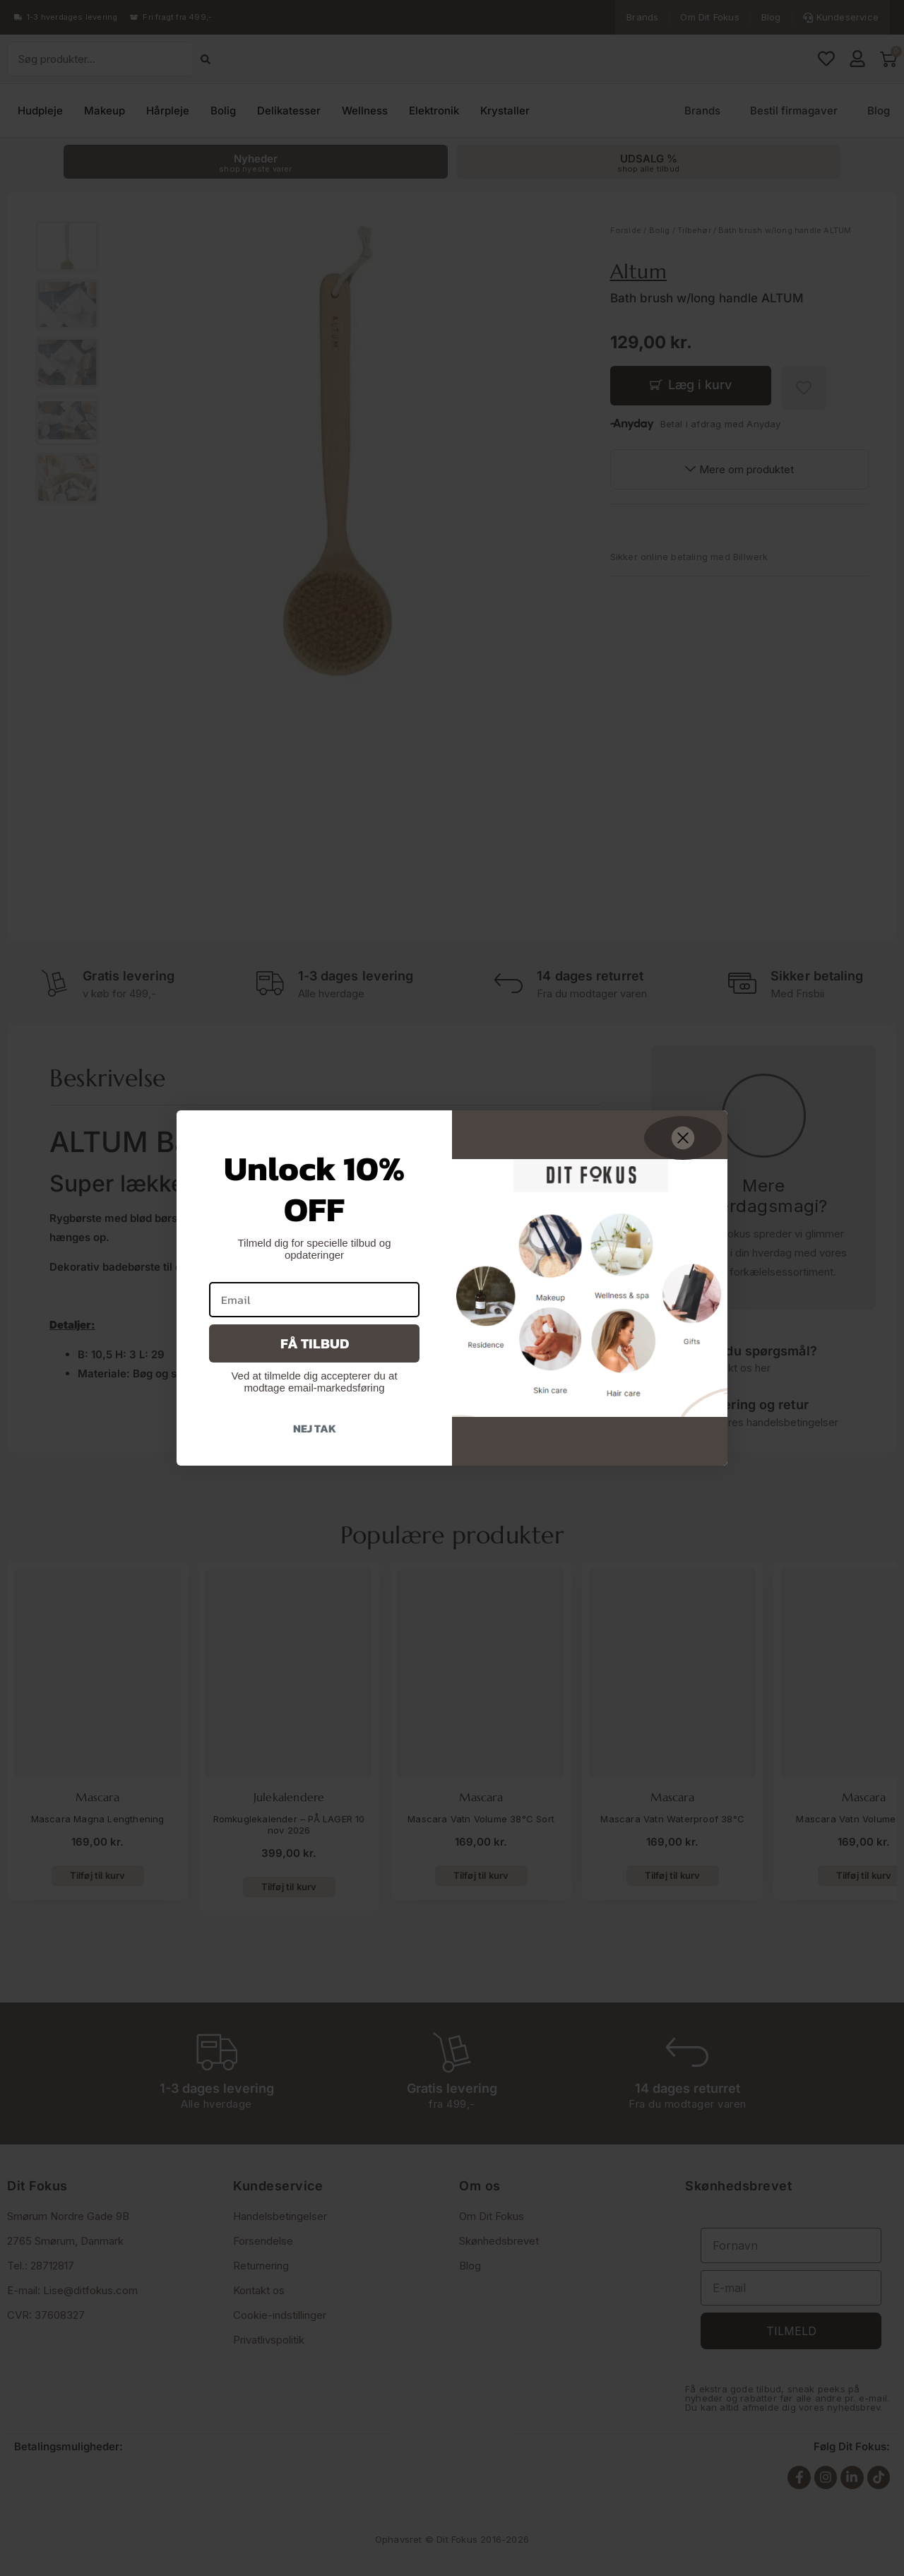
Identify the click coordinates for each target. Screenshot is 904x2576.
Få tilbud (314, 1343)
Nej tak (314, 1428)
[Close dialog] (683, 1138)
